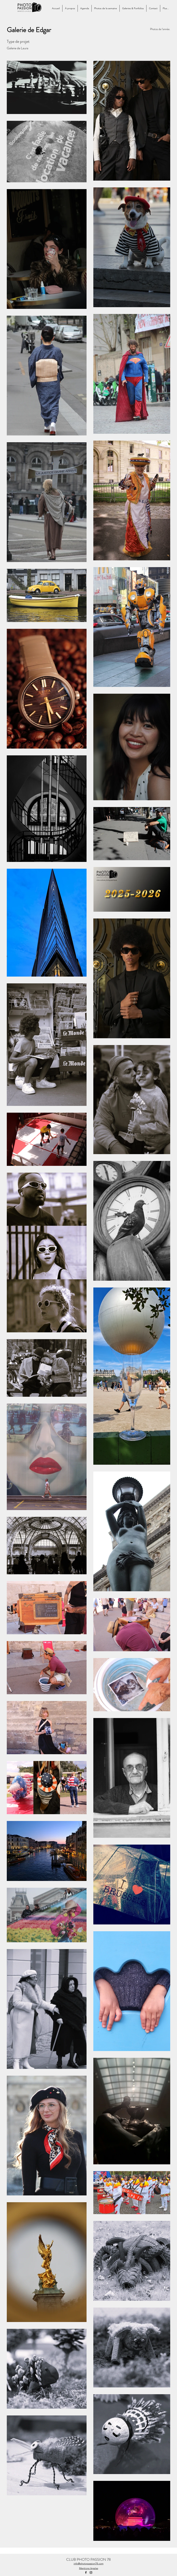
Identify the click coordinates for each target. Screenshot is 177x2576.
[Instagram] (91, 2572)
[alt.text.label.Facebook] (86, 2572)
